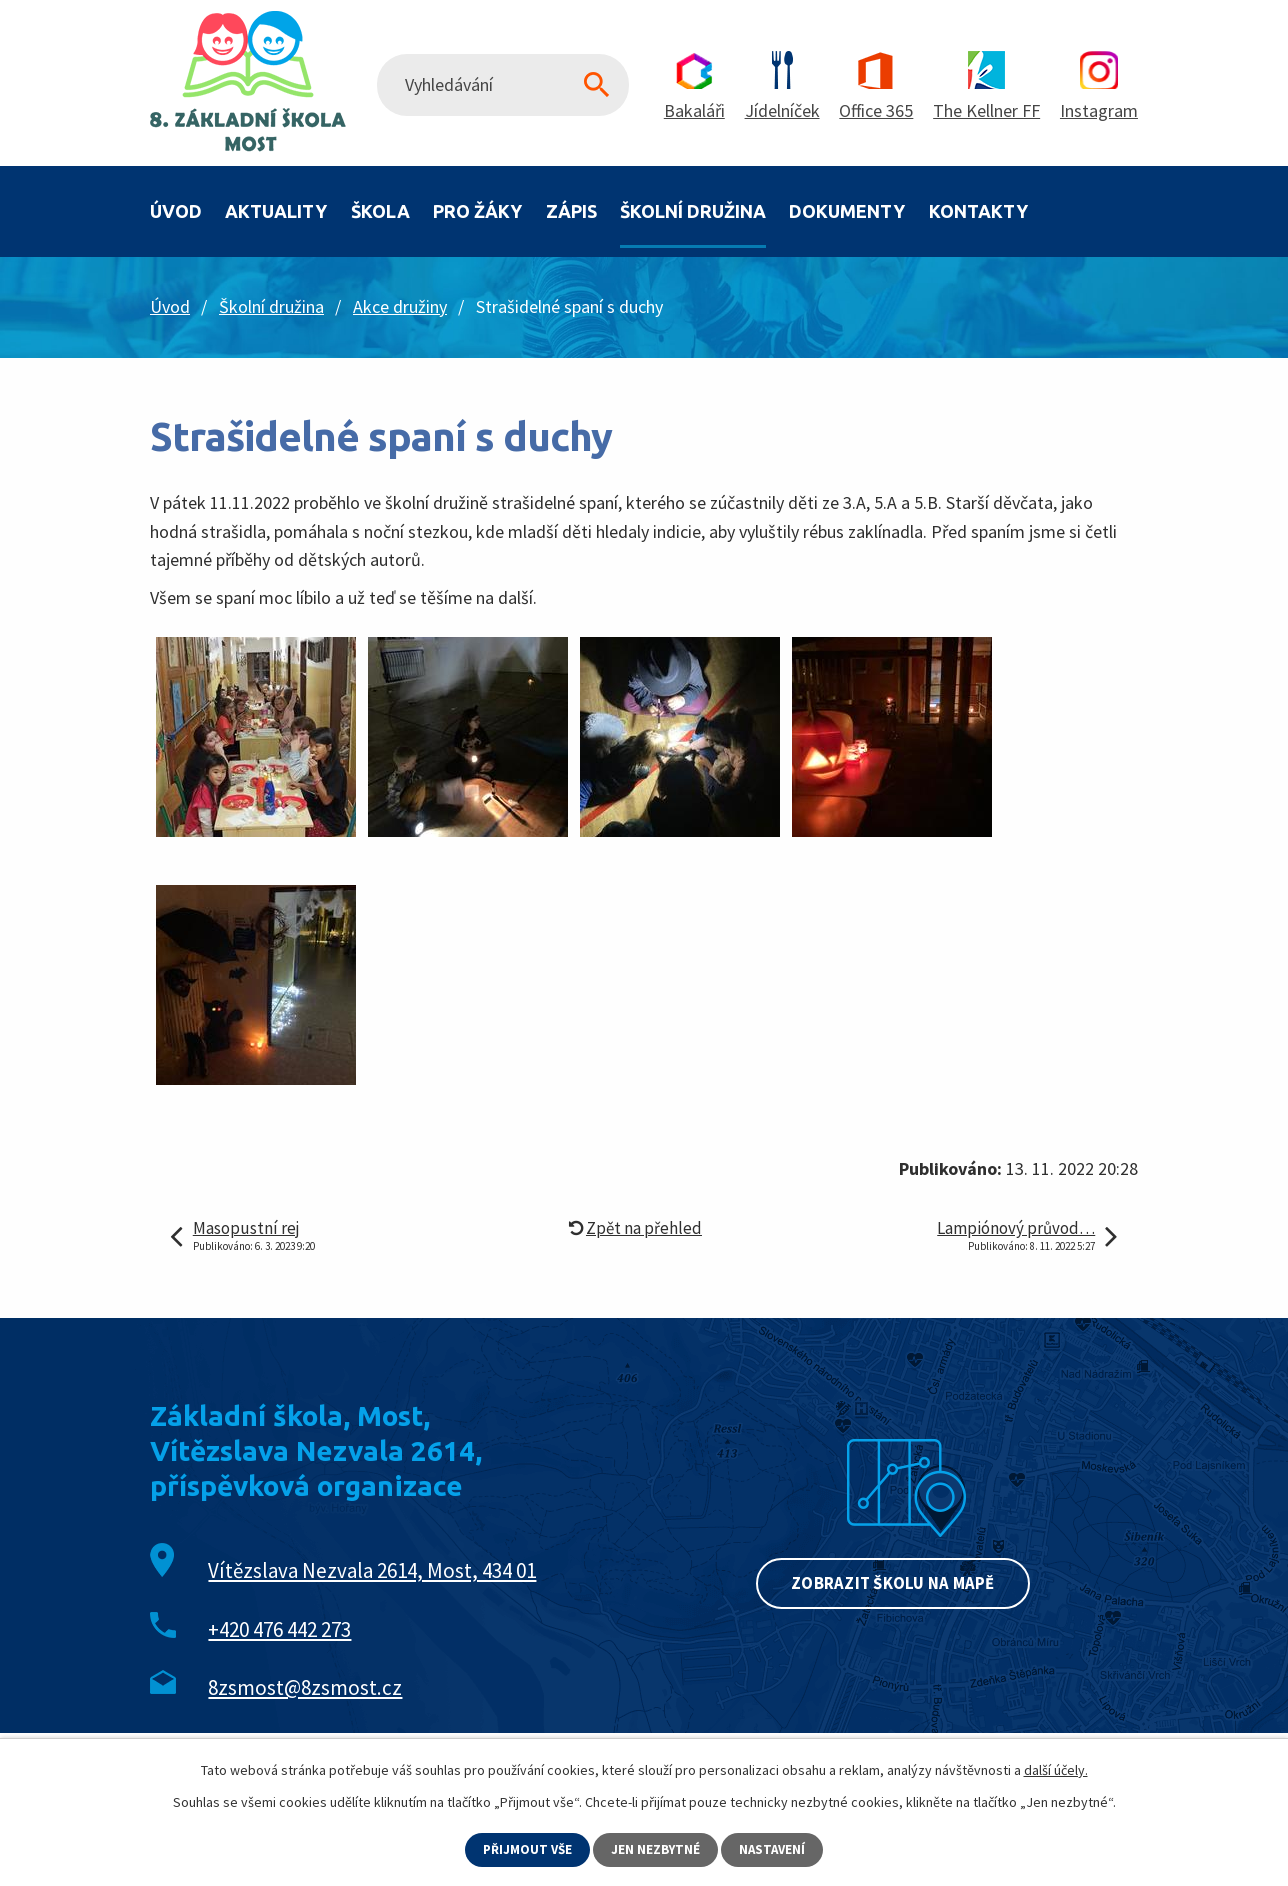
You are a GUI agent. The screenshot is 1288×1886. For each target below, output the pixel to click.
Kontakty (978, 211)
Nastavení (776, 1849)
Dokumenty (847, 211)
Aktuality (276, 211)
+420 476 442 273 (279, 1629)
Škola (380, 211)
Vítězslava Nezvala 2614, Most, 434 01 (372, 1570)
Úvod (176, 211)
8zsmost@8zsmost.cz (305, 1687)
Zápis (571, 211)
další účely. (1056, 1769)
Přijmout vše (525, 1849)
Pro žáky (477, 211)
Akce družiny (400, 306)
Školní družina (693, 211)
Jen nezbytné (657, 1849)
